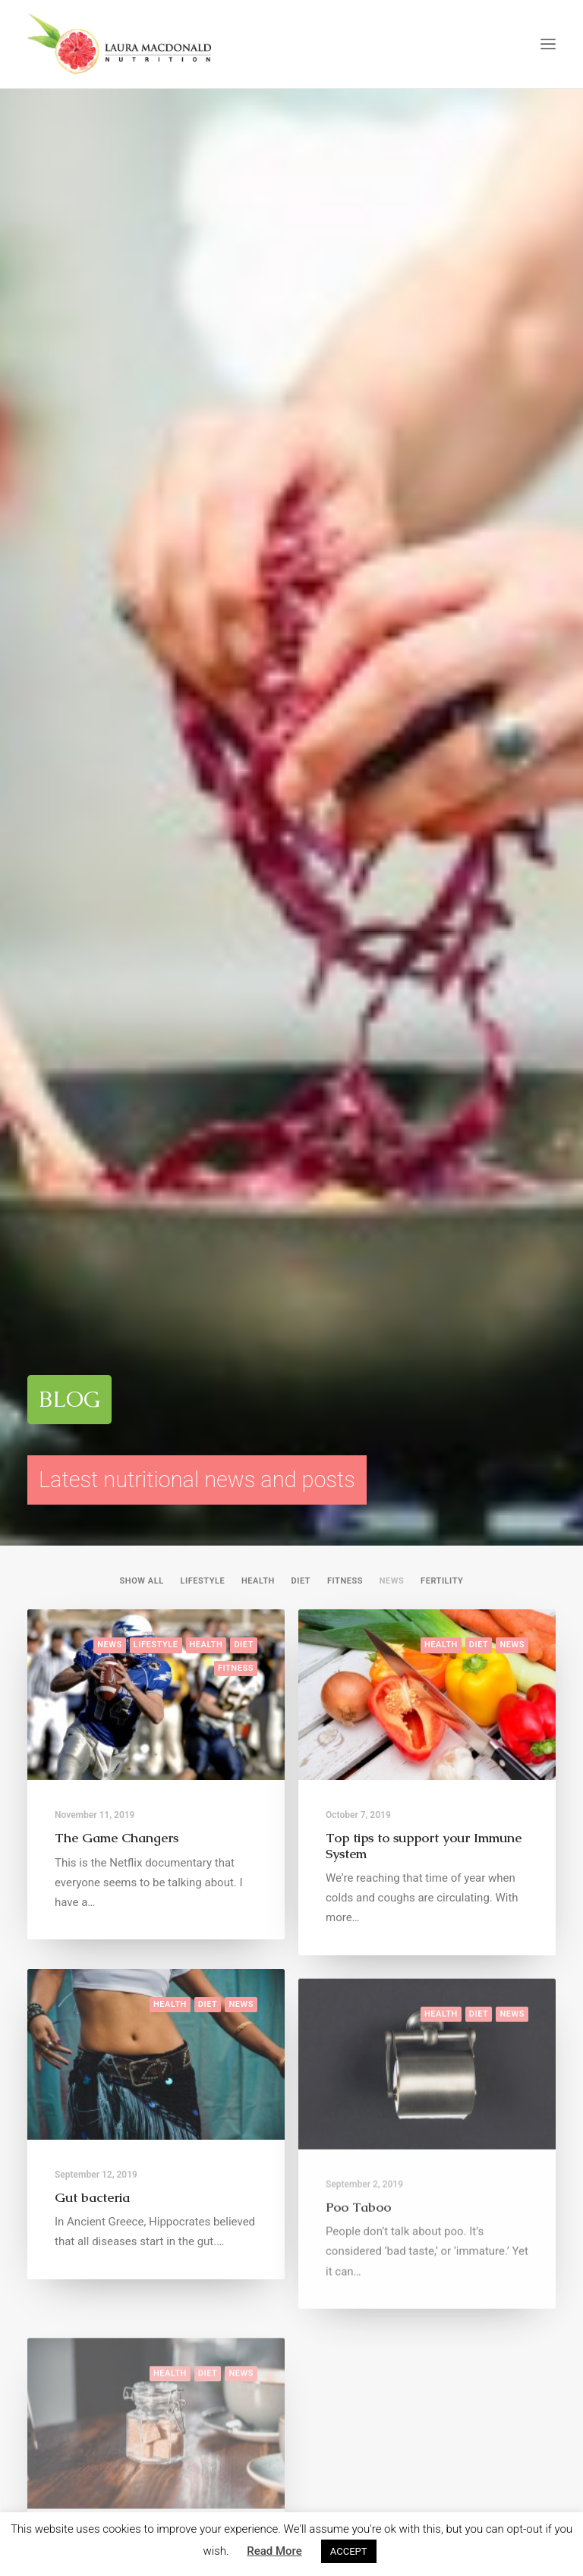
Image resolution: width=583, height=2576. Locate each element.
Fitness (345, 363)
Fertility (442, 363)
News (392, 363)
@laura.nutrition (262, 2106)
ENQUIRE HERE (291, 1705)
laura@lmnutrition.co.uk (470, 2341)
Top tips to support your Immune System (424, 627)
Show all (142, 363)
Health (258, 363)
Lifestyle (202, 363)
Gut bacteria (92, 1034)
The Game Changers (116, 620)
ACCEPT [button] (348, 2551)
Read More (274, 2551)
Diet (301, 363)
